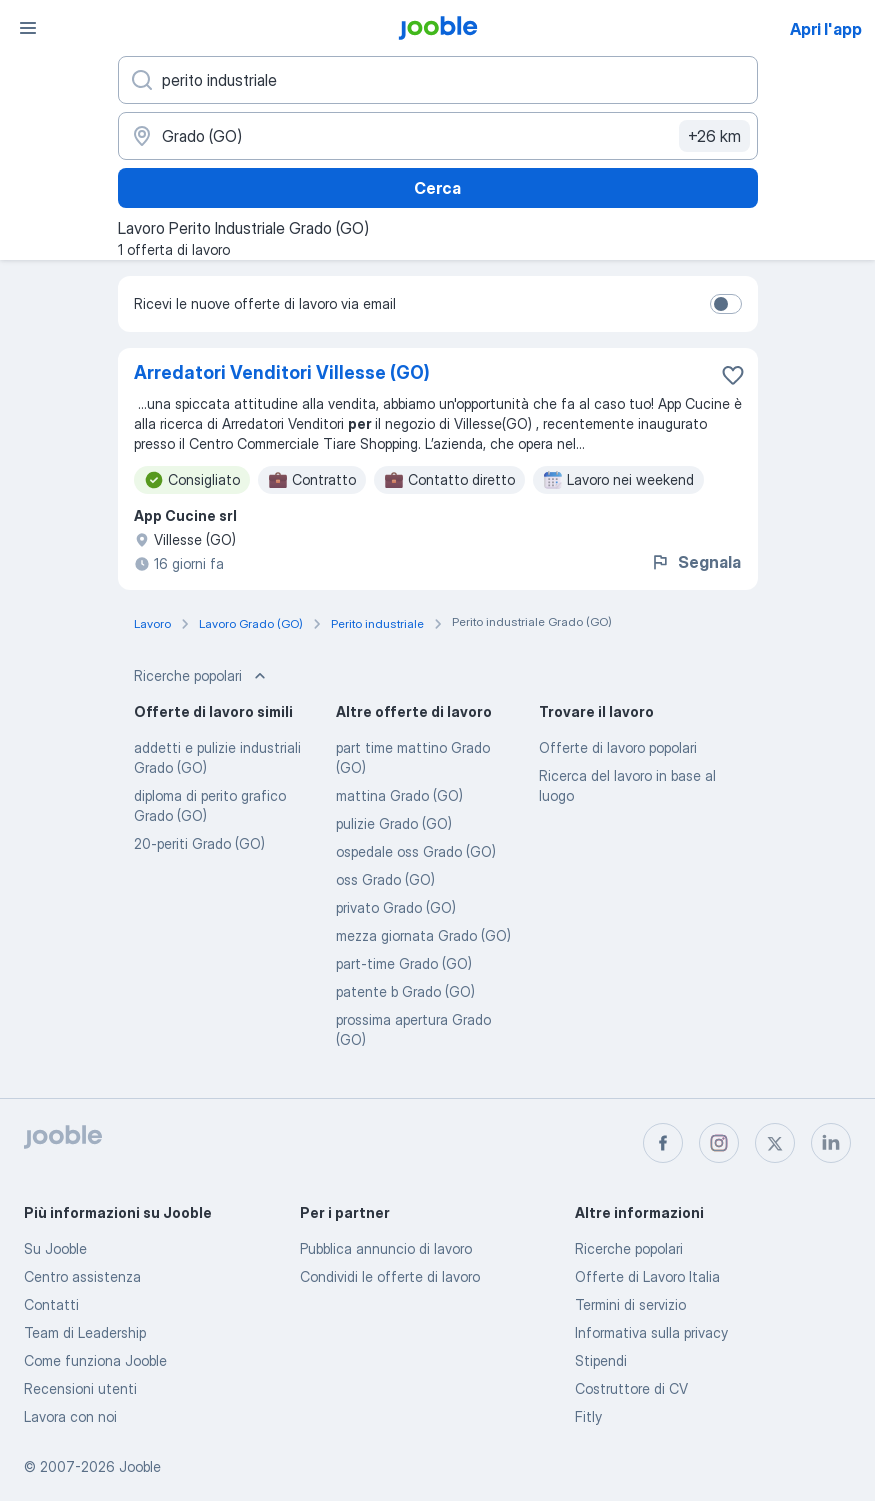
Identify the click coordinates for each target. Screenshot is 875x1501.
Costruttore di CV (631, 1388)
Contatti (51, 1304)
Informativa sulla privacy (651, 1332)
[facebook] (663, 1143)
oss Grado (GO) (385, 879)
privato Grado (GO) (396, 907)
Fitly (588, 1416)
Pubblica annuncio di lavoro (386, 1248)
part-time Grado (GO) (404, 963)
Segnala (695, 562)
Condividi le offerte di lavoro (390, 1276)
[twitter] (775, 1143)
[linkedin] (831, 1143)
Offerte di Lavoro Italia (647, 1276)
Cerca (437, 188)
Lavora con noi (70, 1416)
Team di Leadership (85, 1332)
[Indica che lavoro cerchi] (438, 80)
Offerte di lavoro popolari (618, 747)
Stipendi (601, 1360)
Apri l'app (826, 29)
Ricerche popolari (629, 1248)
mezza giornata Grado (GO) (423, 935)
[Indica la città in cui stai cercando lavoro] (438, 136)
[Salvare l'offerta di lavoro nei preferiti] (733, 375)
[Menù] (28, 28)
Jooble (140, 1466)
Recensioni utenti (80, 1388)
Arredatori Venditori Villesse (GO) (282, 372)
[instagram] (719, 1143)
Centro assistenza (82, 1276)
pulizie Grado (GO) (394, 823)
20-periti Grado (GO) (199, 843)
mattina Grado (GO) (399, 795)
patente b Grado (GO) (405, 991)
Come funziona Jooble (95, 1360)
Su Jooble (55, 1248)
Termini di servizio (630, 1304)
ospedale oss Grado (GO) (416, 851)
